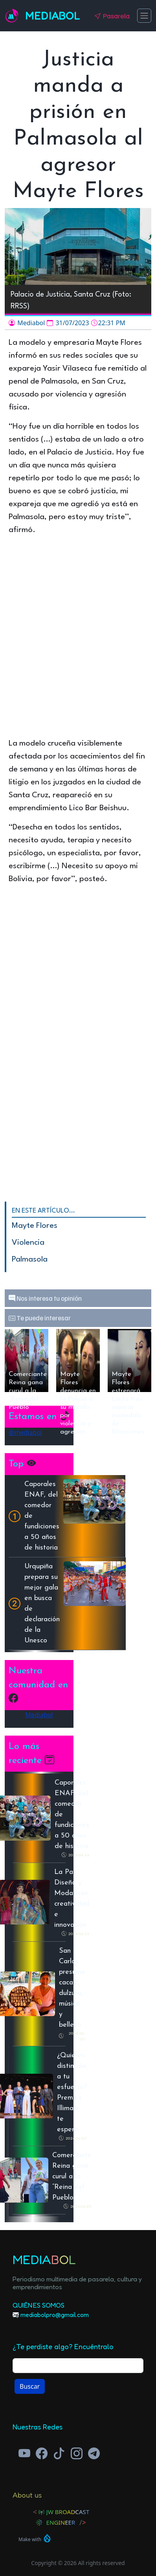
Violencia (28, 1243)
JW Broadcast (68, 2512)
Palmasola (30, 1260)
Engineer (60, 2522)
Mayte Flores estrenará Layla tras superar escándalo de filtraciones (128, 1381)
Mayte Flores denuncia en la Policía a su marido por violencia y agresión (78, 1381)
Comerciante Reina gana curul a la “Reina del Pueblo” (28, 1381)
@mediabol (25, 1432)
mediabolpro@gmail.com (54, 2315)
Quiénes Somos (38, 2305)
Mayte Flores (34, 1226)
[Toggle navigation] (144, 16)
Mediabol (52, 16)
